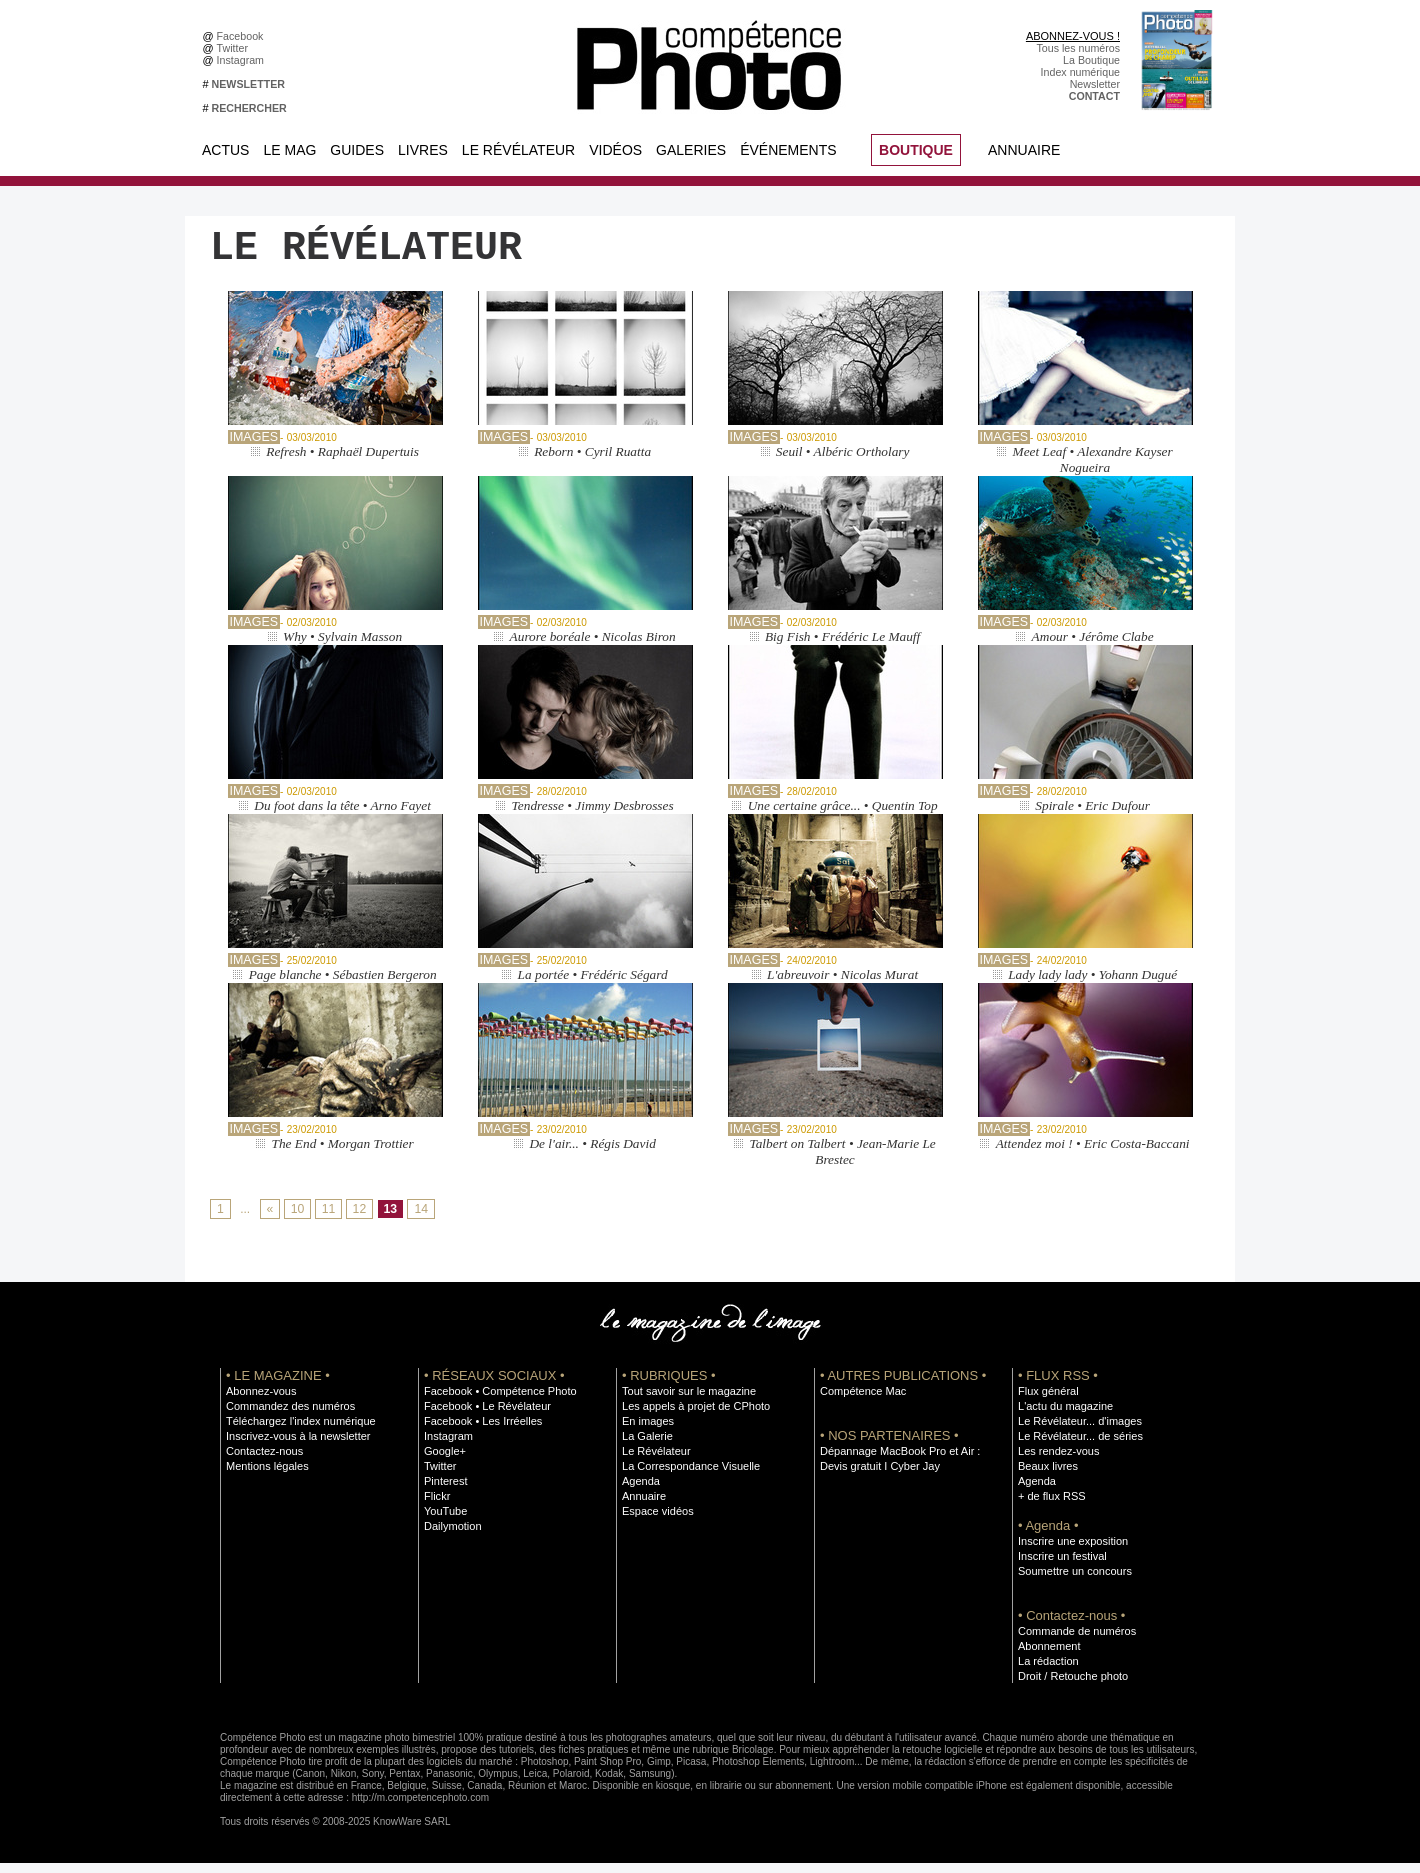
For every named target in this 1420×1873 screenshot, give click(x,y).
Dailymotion (452, 1536)
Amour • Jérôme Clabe (1092, 646)
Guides (357, 150)
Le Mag (289, 150)
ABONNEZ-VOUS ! (1073, 36)
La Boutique (1091, 60)
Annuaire (1024, 150)
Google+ (444, 1461)
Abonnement (1048, 1656)
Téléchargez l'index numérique (298, 1431)
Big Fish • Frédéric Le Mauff (843, 646)
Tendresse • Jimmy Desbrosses (593, 815)
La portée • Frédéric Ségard (592, 984)
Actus (225, 150)
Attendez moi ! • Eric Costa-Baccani (1092, 1153)
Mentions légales (266, 1476)
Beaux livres (1047, 1476)
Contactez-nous (263, 1461)
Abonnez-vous (260, 1401)
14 (419, 1220)
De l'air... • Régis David (592, 1153)
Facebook (243, 36)
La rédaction (1047, 1671)
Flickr (436, 1506)
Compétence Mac (862, 1401)
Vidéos (615, 150)
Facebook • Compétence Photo (498, 1401)
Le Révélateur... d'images (1078, 1431)
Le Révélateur (518, 150)
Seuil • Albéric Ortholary (842, 461)
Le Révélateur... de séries (1078, 1446)
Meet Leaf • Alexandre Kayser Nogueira (1093, 469)
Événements (788, 150)
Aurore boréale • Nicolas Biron (593, 646)
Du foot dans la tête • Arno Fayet (343, 815)
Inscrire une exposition (1071, 1551)
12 (358, 1220)
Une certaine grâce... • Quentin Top (842, 815)
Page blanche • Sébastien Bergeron (342, 984)
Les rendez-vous (1057, 1461)
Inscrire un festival (1061, 1566)
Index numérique (1080, 72)
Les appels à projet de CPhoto (693, 1416)
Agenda (640, 1491)
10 (296, 1220)
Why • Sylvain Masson (343, 646)
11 (327, 1220)
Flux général (1047, 1401)
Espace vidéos (656, 1521)
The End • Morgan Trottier (342, 1153)
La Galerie (646, 1446)
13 (389, 1220)
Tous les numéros (1078, 48)
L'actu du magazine (1064, 1416)
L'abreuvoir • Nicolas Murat (842, 984)
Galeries (691, 150)
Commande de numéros (1075, 1641)
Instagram (243, 60)
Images (253, 447)
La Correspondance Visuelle (689, 1476)
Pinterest (445, 1491)
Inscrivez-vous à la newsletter (296, 1446)
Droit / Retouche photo (1071, 1686)
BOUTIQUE (916, 150)
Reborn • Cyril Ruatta (593, 461)
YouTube (445, 1521)
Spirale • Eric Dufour (1093, 815)
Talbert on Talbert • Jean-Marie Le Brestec (843, 1161)
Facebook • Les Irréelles (481, 1431)
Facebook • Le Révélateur (485, 1416)
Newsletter (1095, 84)
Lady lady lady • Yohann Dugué (1092, 984)
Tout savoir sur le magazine (687, 1401)
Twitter (235, 48)
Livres (423, 150)
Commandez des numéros (288, 1416)
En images (647, 1431)
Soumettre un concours (1073, 1581)
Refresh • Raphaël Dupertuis (342, 461)
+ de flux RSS (1050, 1506)
